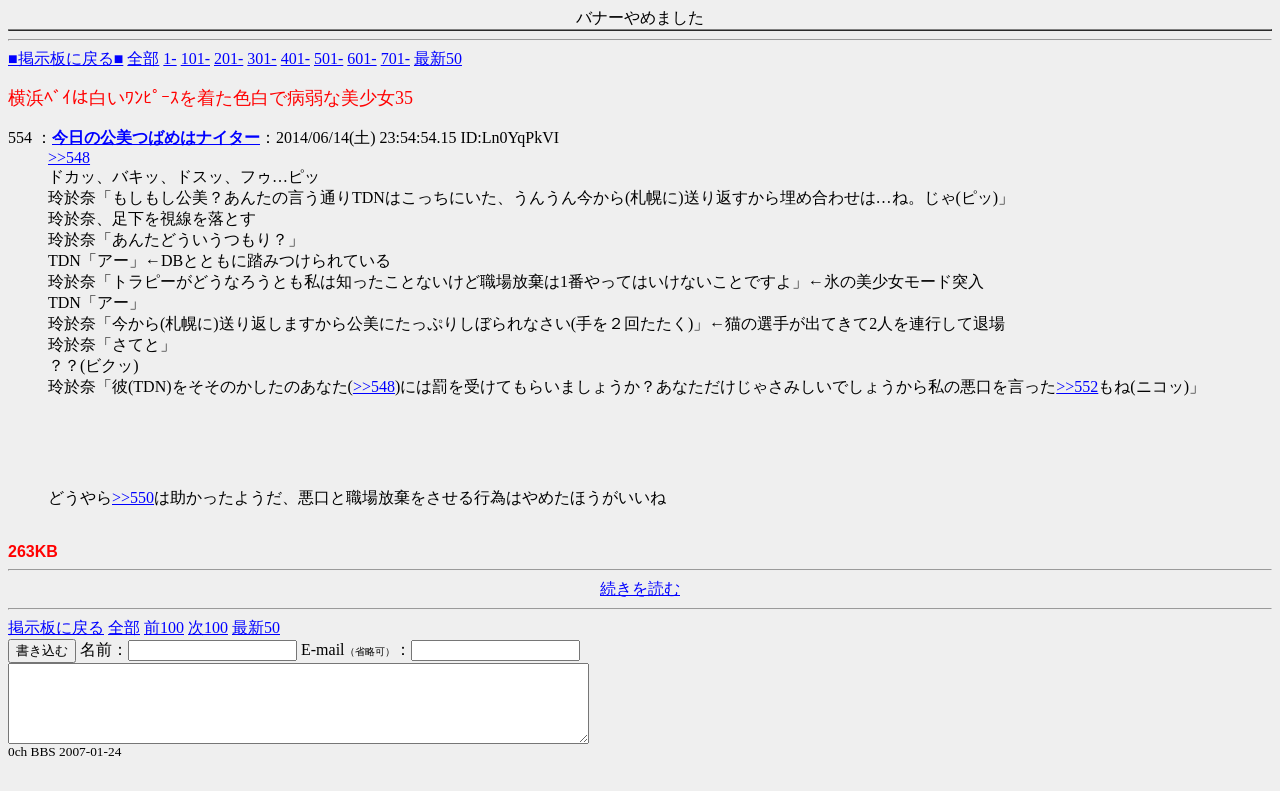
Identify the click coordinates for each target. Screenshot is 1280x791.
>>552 (1077, 386)
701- (395, 58)
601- (361, 58)
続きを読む (640, 588)
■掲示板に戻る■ (65, 58)
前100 (164, 627)
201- (228, 58)
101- (195, 58)
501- (328, 58)
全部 (143, 58)
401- (295, 58)
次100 (208, 627)
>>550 (133, 497)
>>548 (69, 157)
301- (261, 58)
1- (169, 58)
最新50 (438, 58)
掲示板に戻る (56, 627)
